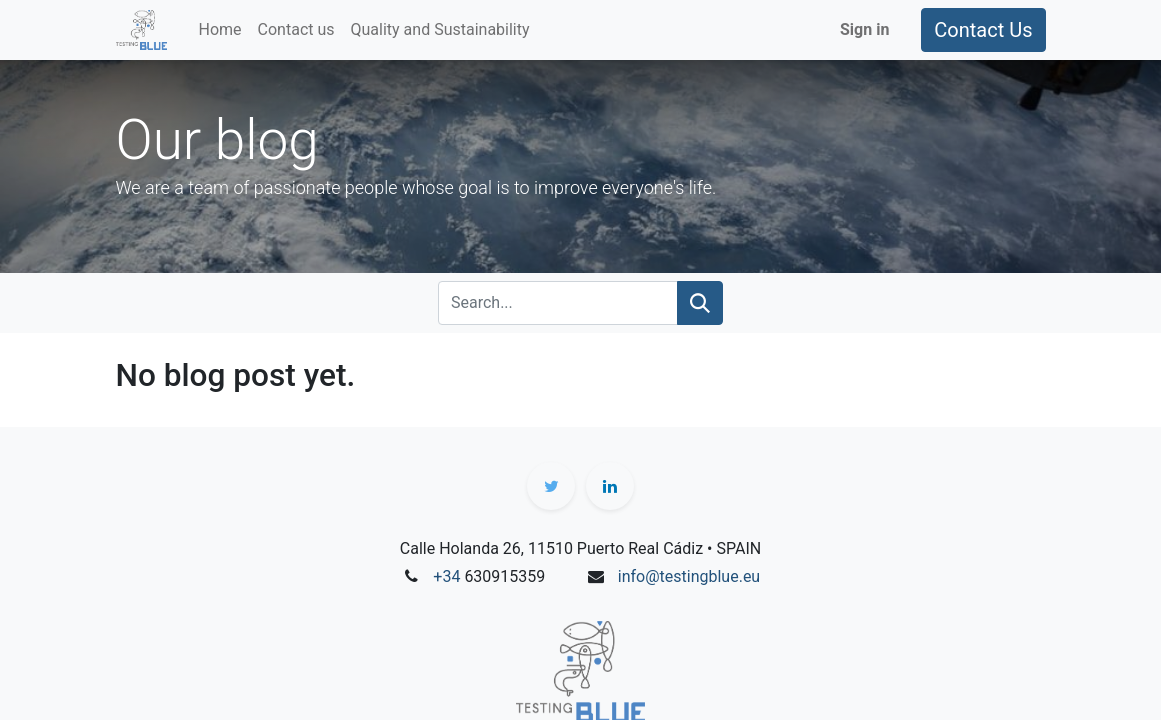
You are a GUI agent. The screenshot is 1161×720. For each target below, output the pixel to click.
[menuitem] (220, 30)
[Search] (700, 303)
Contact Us (983, 30)
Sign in (864, 29)
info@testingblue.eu (689, 576)
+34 (448, 576)
